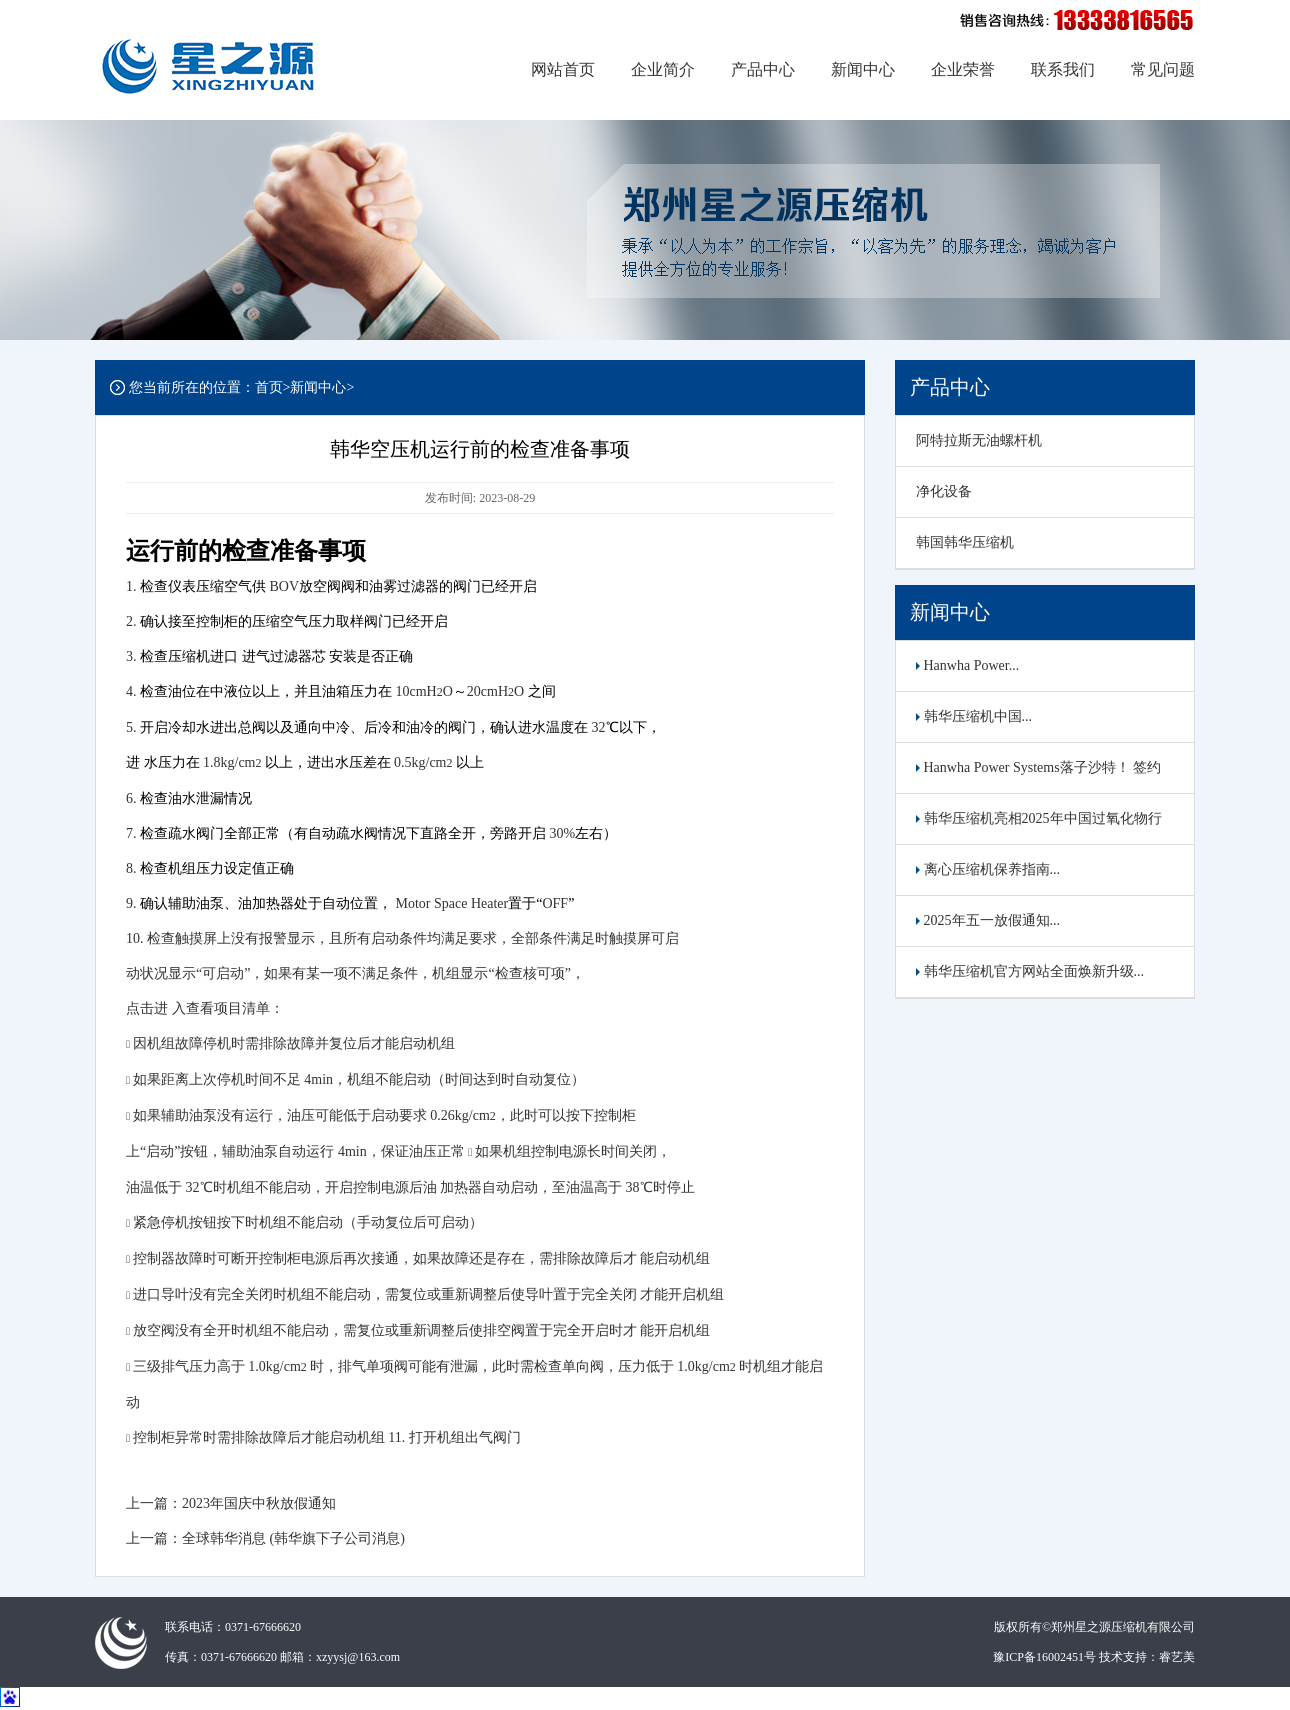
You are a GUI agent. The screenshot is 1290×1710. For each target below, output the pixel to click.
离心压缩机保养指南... (988, 869)
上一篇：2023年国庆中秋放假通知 (231, 1503)
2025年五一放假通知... (988, 920)
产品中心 (763, 69)
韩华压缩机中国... (974, 716)
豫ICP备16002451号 (1044, 1657)
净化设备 (944, 491)
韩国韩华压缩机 (965, 542)
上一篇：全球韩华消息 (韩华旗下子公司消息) (265, 1538)
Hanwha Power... (967, 665)
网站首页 (563, 69)
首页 (269, 387)
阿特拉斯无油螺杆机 (979, 440)
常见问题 (1163, 69)
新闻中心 (863, 69)
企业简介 (663, 69)
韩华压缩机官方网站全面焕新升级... (1030, 971)
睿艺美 (1177, 1657)
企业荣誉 (963, 69)
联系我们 (1063, 69)
